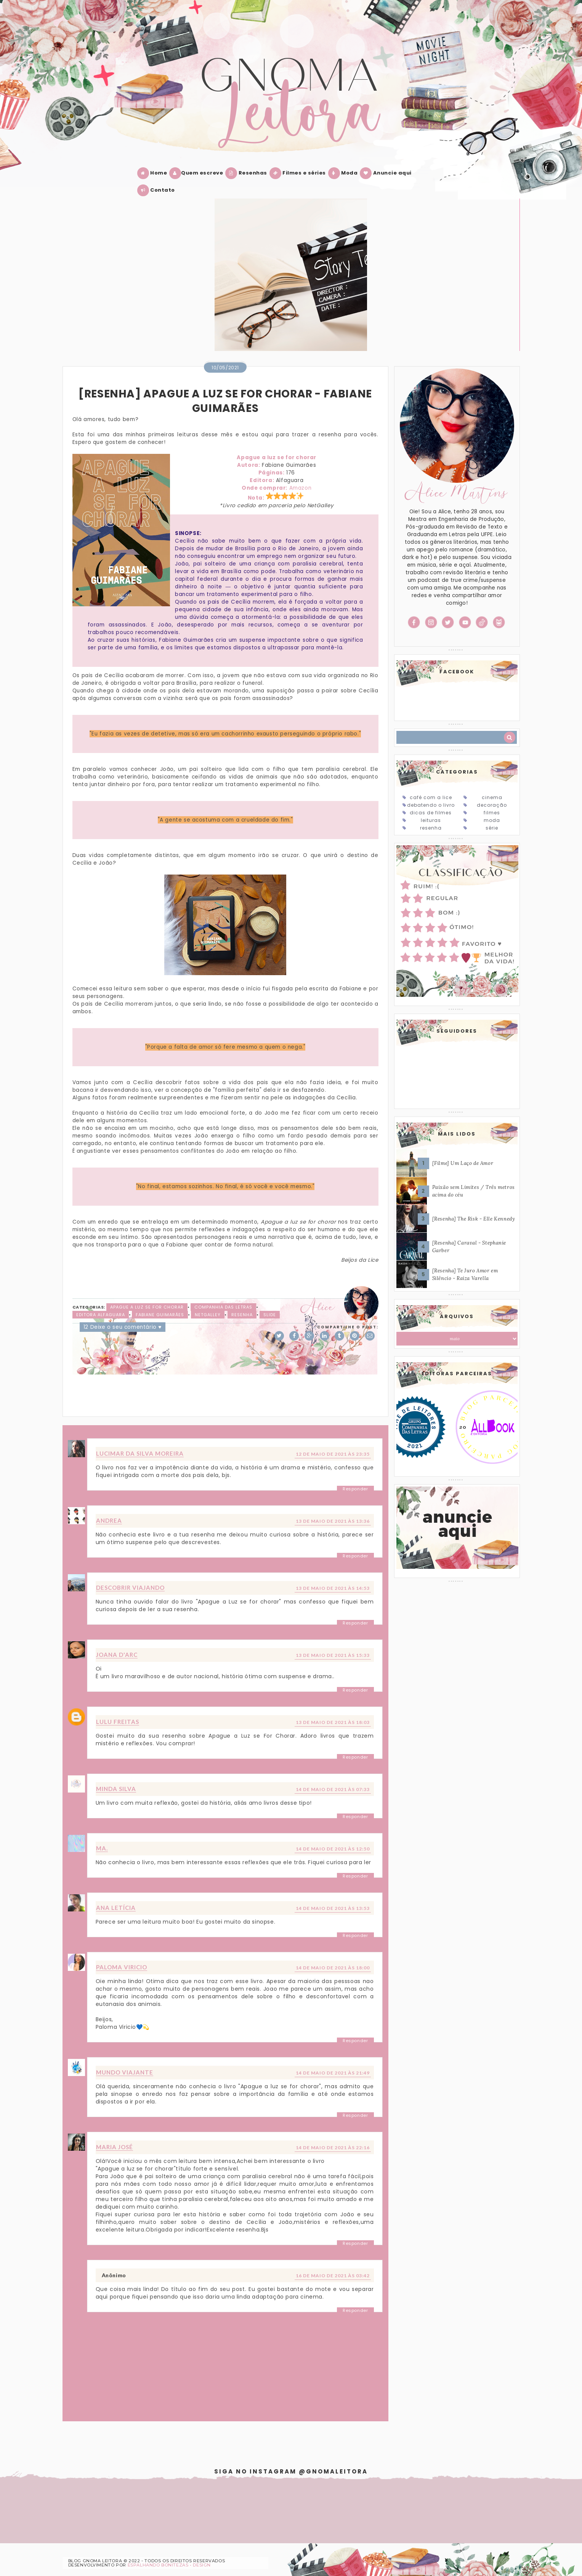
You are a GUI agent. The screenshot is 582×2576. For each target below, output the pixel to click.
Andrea (109, 1520)
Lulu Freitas (117, 1721)
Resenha (242, 1315)
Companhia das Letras (223, 1307)
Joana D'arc (117, 1654)
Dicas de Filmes (431, 812)
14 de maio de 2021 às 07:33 (333, 1789)
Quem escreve (197, 173)
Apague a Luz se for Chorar (147, 1307)
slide (269, 1315)
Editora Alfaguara (100, 1315)
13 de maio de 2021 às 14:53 (333, 1588)
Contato (157, 190)
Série (492, 828)
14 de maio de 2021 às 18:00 (333, 1967)
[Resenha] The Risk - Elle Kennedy (473, 1219)
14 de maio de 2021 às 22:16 (333, 2147)
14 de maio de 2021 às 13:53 (333, 1908)
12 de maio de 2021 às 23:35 (333, 1454)
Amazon (300, 488)
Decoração (492, 805)
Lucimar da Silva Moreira (140, 1453)
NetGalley (208, 1315)
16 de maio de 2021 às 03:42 (333, 2275)
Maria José (114, 2146)
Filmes (492, 812)
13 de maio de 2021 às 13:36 (333, 1521)
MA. (102, 1848)
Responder (355, 1489)
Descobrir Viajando (130, 1587)
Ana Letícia (116, 1907)
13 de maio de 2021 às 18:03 (333, 1722)
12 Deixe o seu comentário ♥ (122, 1327)
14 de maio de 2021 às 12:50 (333, 1849)
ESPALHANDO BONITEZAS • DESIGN (169, 2565)
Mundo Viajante (124, 2072)
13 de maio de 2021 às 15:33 (333, 1655)
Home (153, 173)
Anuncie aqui (387, 173)
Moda (344, 173)
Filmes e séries (299, 173)
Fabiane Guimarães (160, 1315)
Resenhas (247, 173)
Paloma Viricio (121, 1967)
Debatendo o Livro (431, 805)
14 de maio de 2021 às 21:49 (333, 2073)
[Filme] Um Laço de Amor (463, 1163)
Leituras (431, 820)
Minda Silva (116, 1788)
